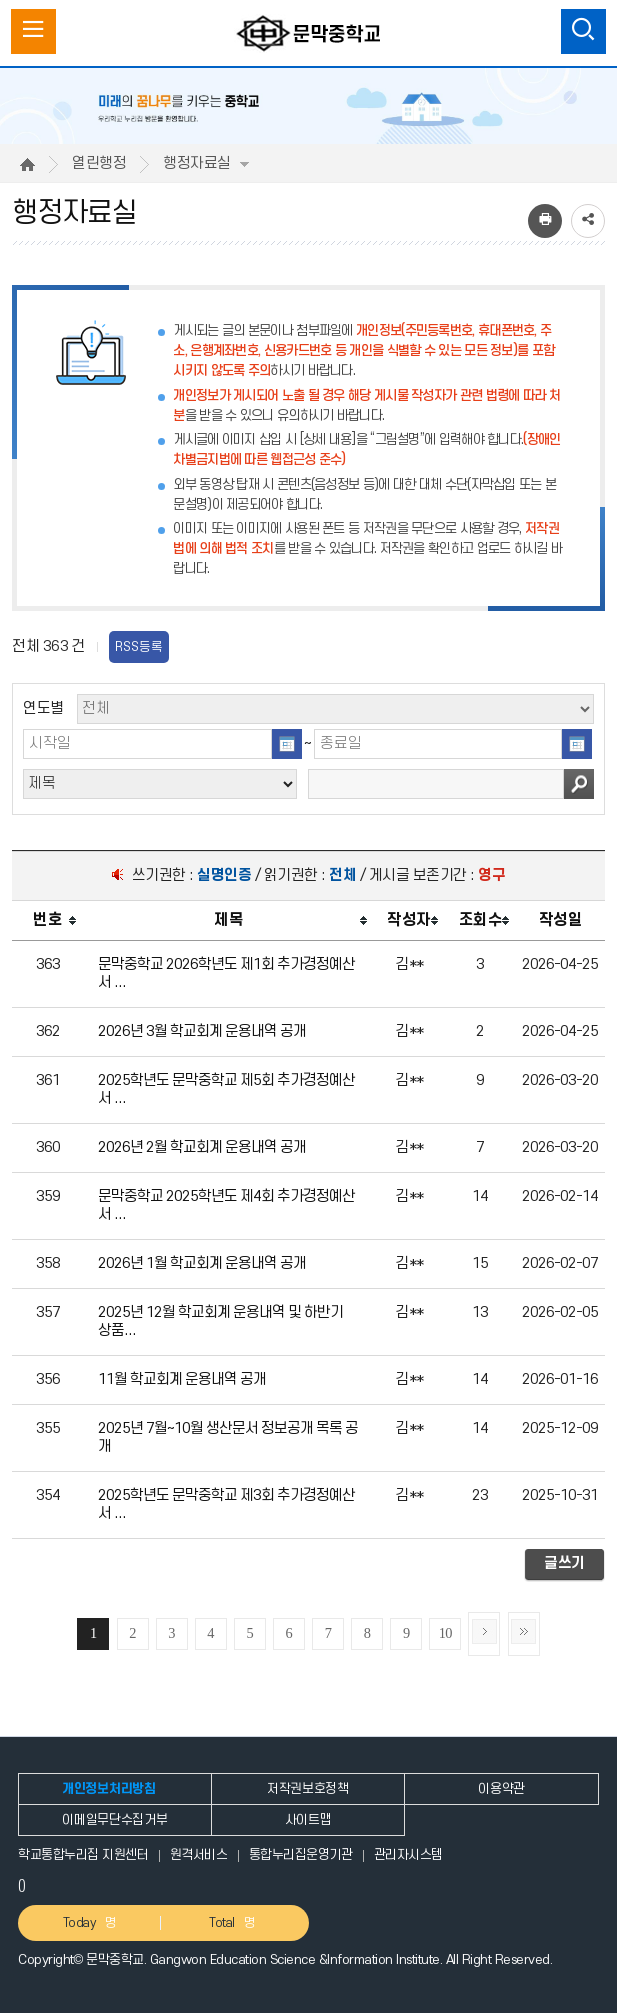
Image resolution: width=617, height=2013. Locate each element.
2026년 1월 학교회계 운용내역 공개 (202, 1263)
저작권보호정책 (308, 1789)
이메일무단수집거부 (114, 1820)
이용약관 (501, 1789)
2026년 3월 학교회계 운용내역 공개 (202, 1031)
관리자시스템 (408, 1855)
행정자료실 (206, 163)
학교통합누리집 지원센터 (83, 1855)
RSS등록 (139, 647)
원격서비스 (199, 1855)
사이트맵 (308, 1820)
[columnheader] (47, 921)
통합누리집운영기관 (301, 1855)
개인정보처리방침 (108, 1789)
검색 (579, 784)
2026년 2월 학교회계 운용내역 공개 (202, 1147)
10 (445, 1633)
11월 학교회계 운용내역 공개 (182, 1379)
